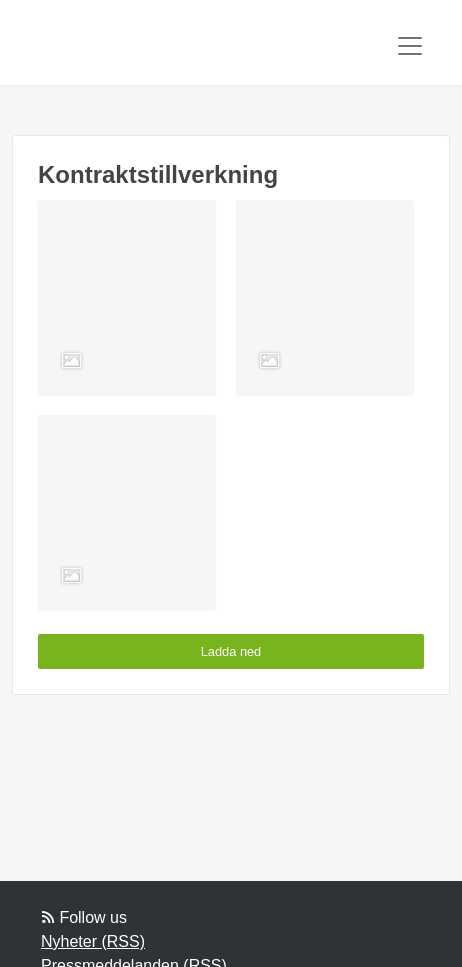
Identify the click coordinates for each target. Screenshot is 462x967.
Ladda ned (231, 651)
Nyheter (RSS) (93, 941)
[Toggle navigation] (410, 46)
